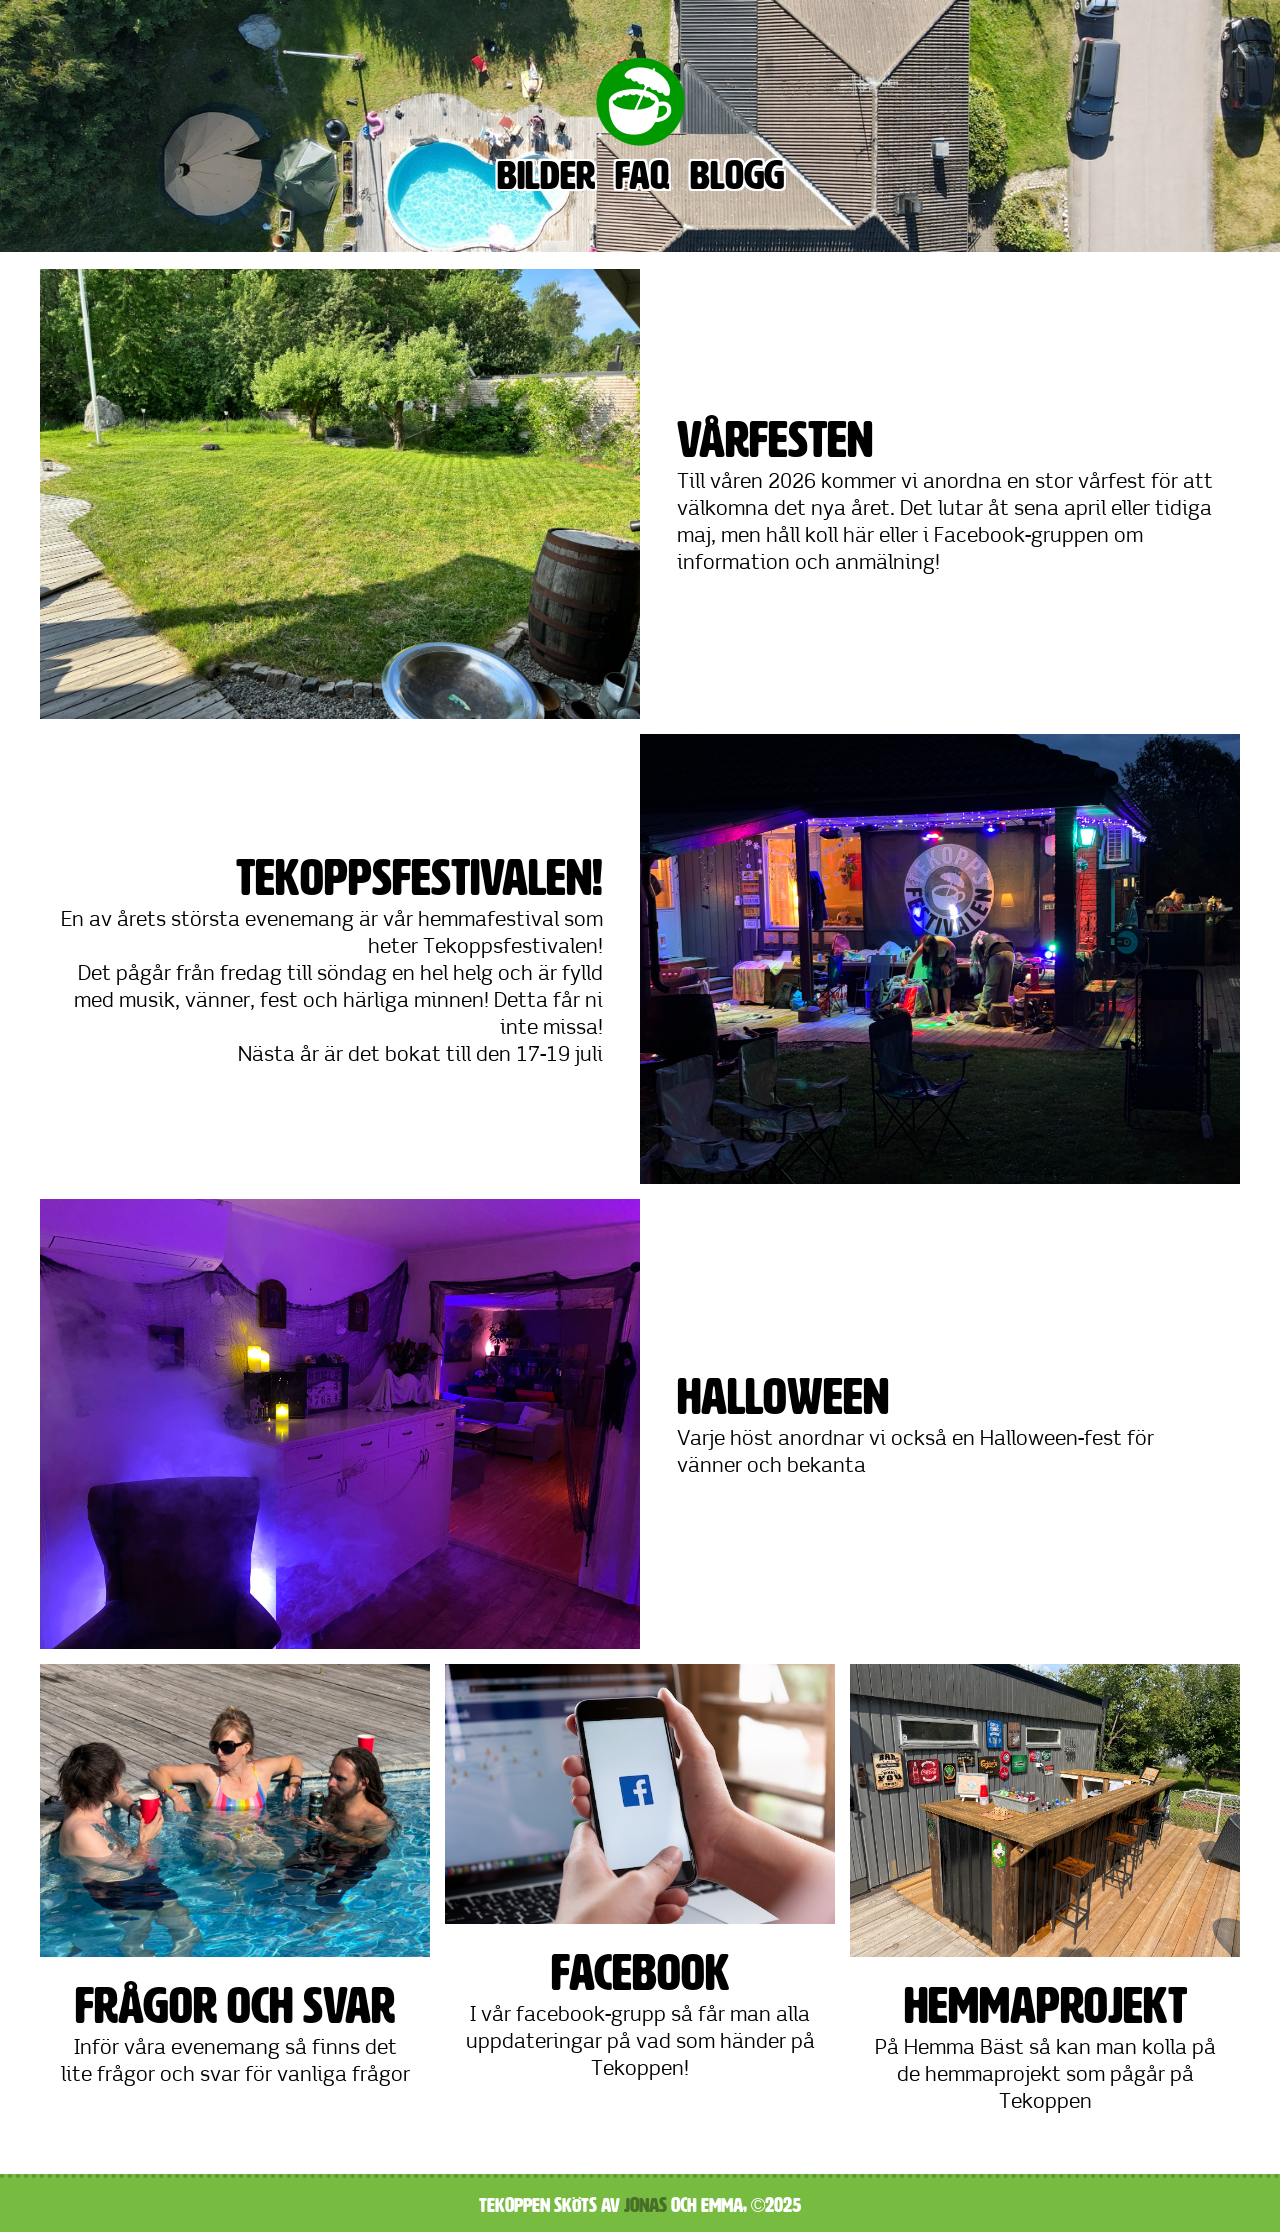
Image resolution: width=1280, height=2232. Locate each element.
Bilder (546, 175)
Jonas (645, 2205)
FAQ (642, 175)
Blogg (737, 175)
